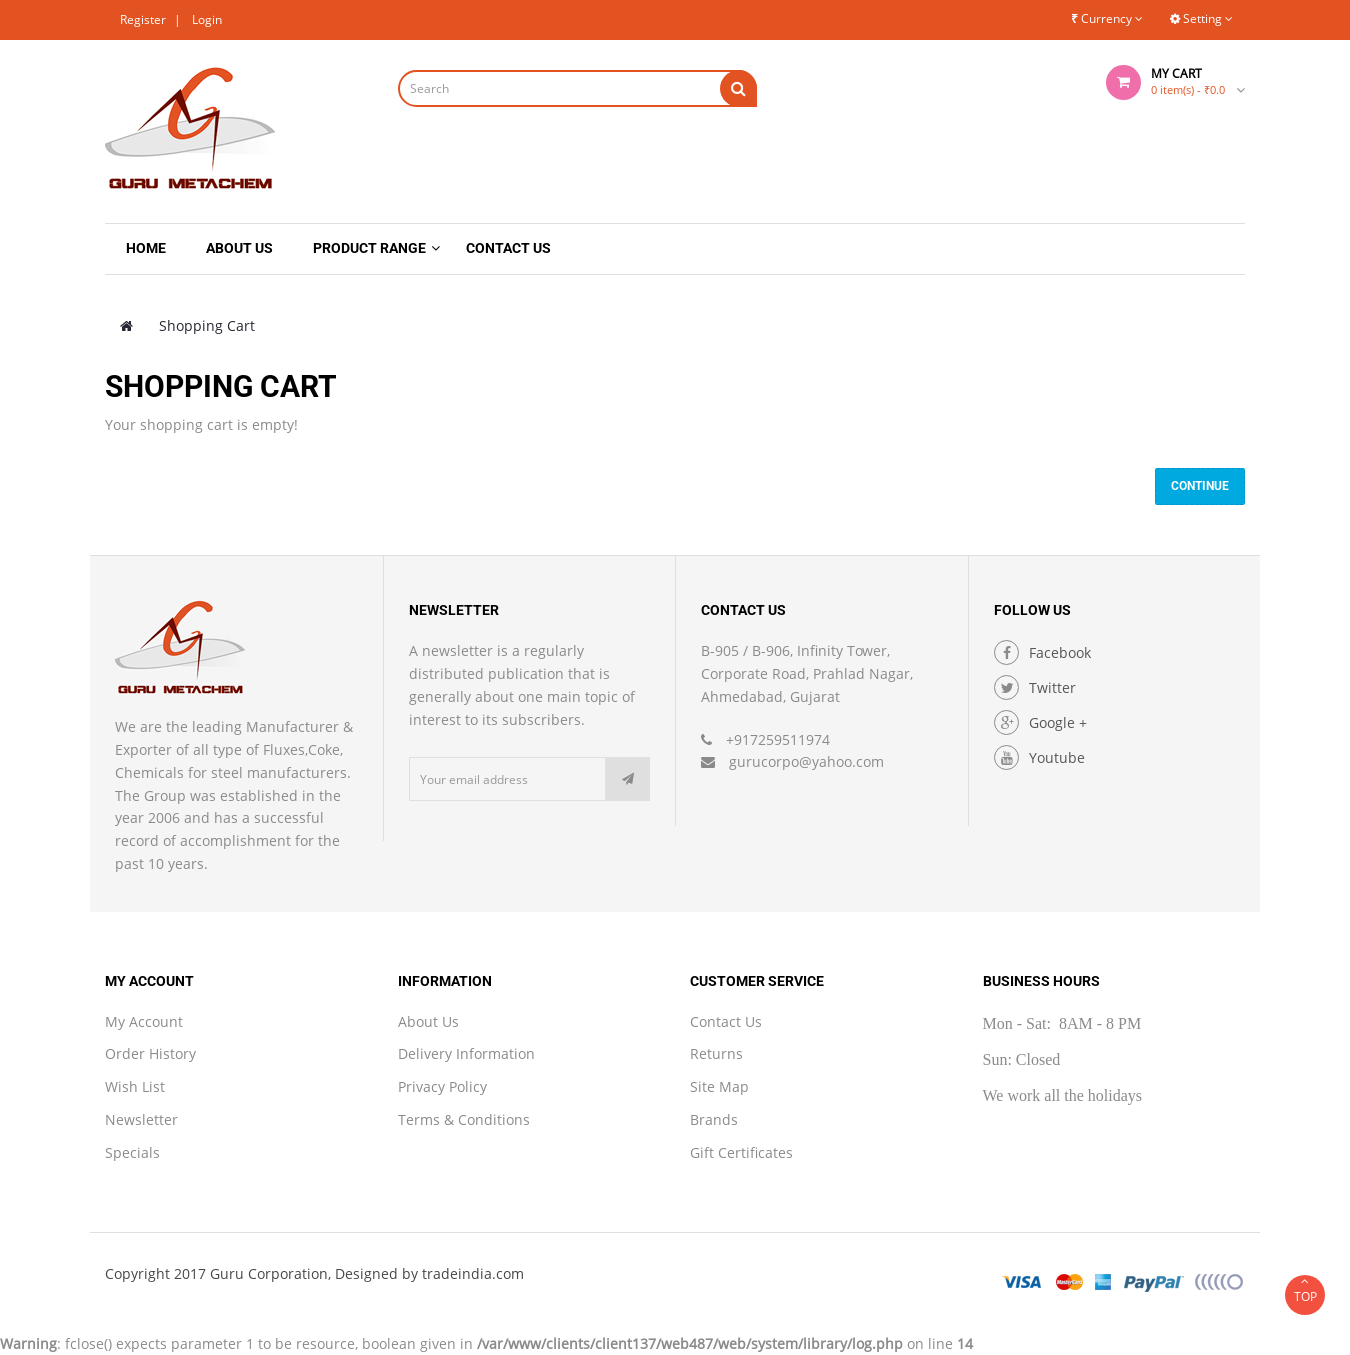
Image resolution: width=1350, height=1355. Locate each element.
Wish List (135, 1086)
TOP (1305, 1290)
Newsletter (141, 1119)
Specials (132, 1152)
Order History (150, 1053)
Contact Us (726, 1021)
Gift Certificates (741, 1152)
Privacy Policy (442, 1086)
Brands (714, 1119)
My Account (144, 1021)
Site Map (719, 1086)
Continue (1200, 486)
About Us (428, 1021)
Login (207, 19)
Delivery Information (466, 1053)
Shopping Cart (207, 325)
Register (143, 19)
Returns (716, 1053)
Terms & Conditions (464, 1119)
